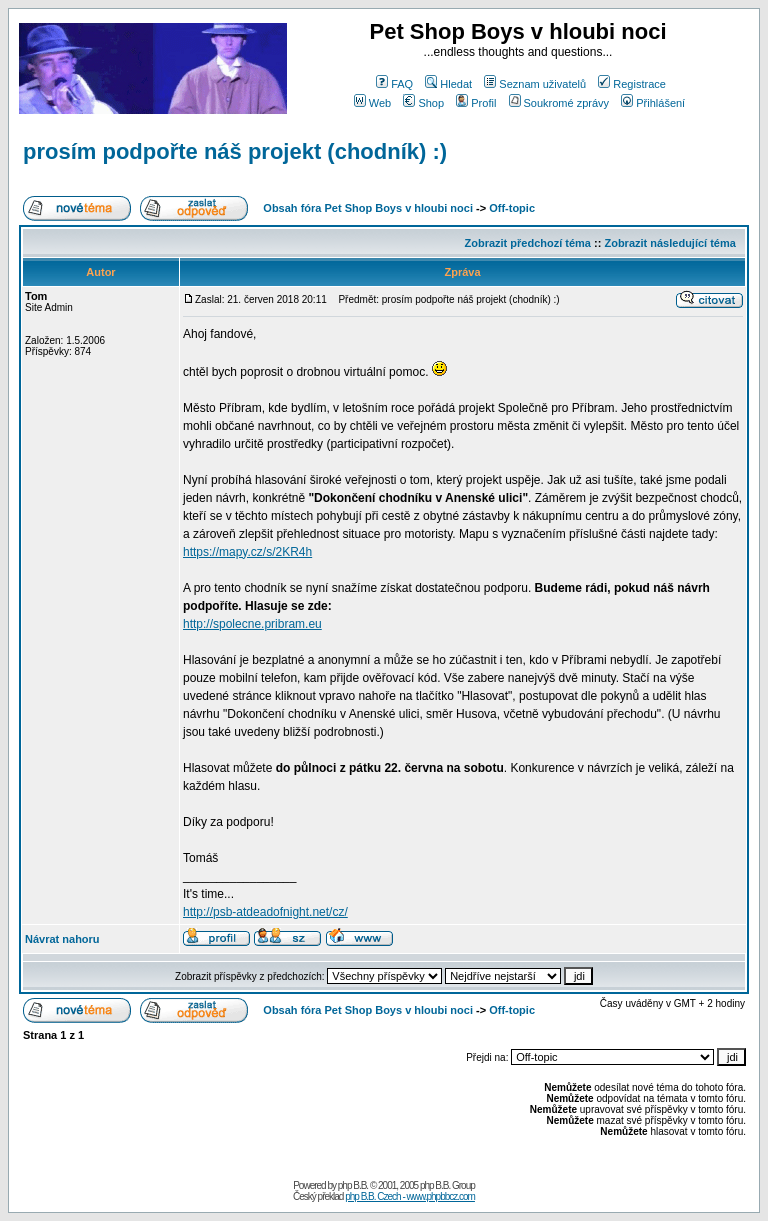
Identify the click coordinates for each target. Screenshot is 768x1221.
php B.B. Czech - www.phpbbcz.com (410, 1196)
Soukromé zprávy (559, 103)
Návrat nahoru (62, 939)
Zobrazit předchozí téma (527, 243)
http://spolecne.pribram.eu (252, 624)
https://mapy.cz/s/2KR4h (247, 552)
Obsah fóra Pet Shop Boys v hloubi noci (368, 208)
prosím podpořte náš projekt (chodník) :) (235, 151)
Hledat (448, 84)
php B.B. (353, 1185)
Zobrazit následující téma (669, 243)
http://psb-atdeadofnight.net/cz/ (265, 912)
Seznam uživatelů (535, 84)
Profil (476, 103)
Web (372, 103)
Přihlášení (653, 103)
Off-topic (512, 208)
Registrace (632, 84)
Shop (423, 103)
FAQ (394, 84)
